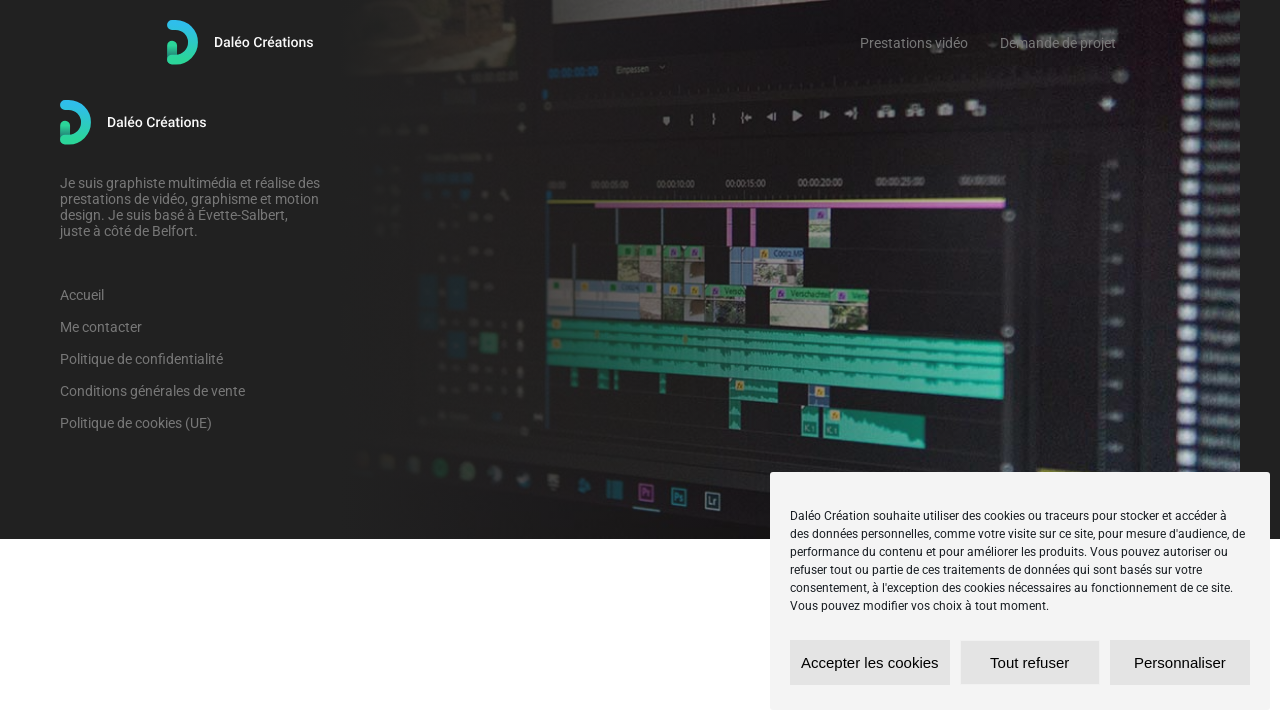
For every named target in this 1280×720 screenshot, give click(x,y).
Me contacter (101, 327)
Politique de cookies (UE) (136, 423)
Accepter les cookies (870, 662)
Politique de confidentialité (141, 359)
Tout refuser (1029, 662)
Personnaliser (1180, 662)
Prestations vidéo (914, 43)
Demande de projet (1058, 43)
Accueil (82, 295)
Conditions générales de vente (152, 391)
